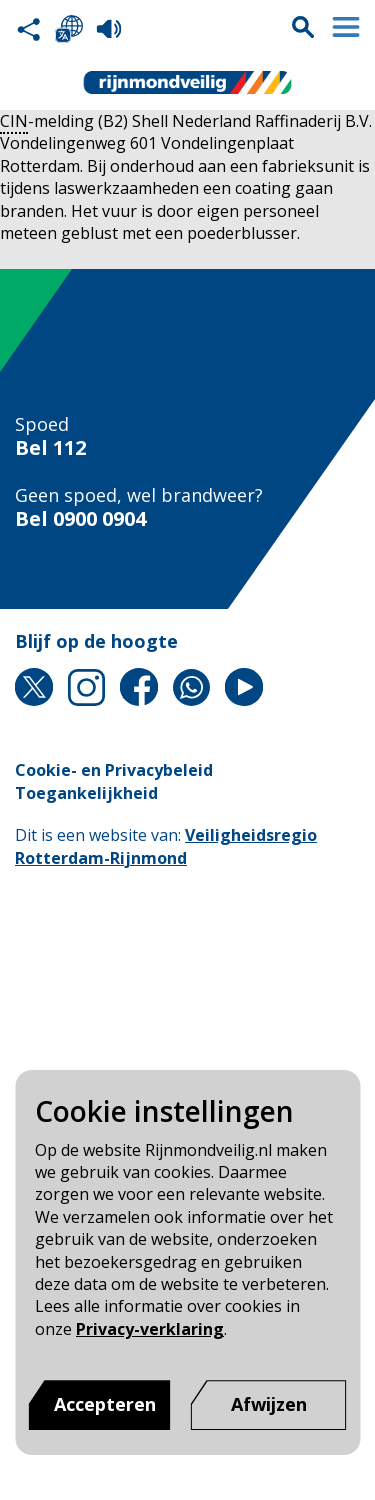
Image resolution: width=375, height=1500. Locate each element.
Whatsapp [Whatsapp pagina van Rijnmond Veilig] (192, 687)
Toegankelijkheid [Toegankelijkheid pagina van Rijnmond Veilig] (86, 793)
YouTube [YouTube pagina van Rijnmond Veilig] (244, 687)
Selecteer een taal (69, 29)
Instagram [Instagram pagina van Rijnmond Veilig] (87, 687)
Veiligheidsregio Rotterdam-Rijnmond (166, 846)
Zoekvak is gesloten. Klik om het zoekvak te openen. (303, 27)
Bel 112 (50, 448)
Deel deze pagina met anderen (29, 29)
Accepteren (105, 1404)
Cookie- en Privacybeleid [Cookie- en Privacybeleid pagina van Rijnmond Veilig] (114, 770)
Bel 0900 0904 (80, 519)
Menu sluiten (346, 27)
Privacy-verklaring (150, 1329)
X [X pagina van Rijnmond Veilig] (34, 687)
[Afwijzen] (269, 1405)
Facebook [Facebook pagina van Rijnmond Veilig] (139, 687)
